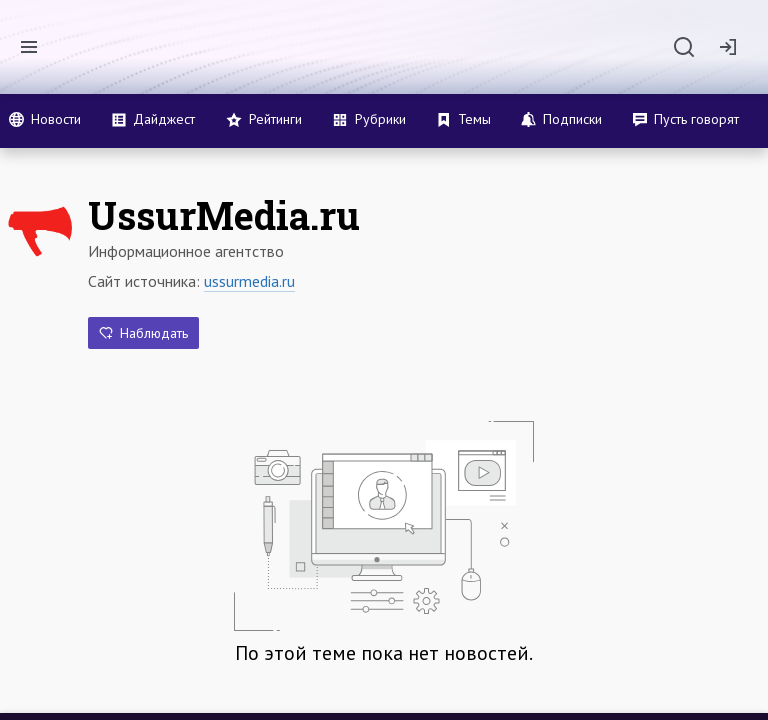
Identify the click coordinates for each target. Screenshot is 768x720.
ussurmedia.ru (249, 281)
